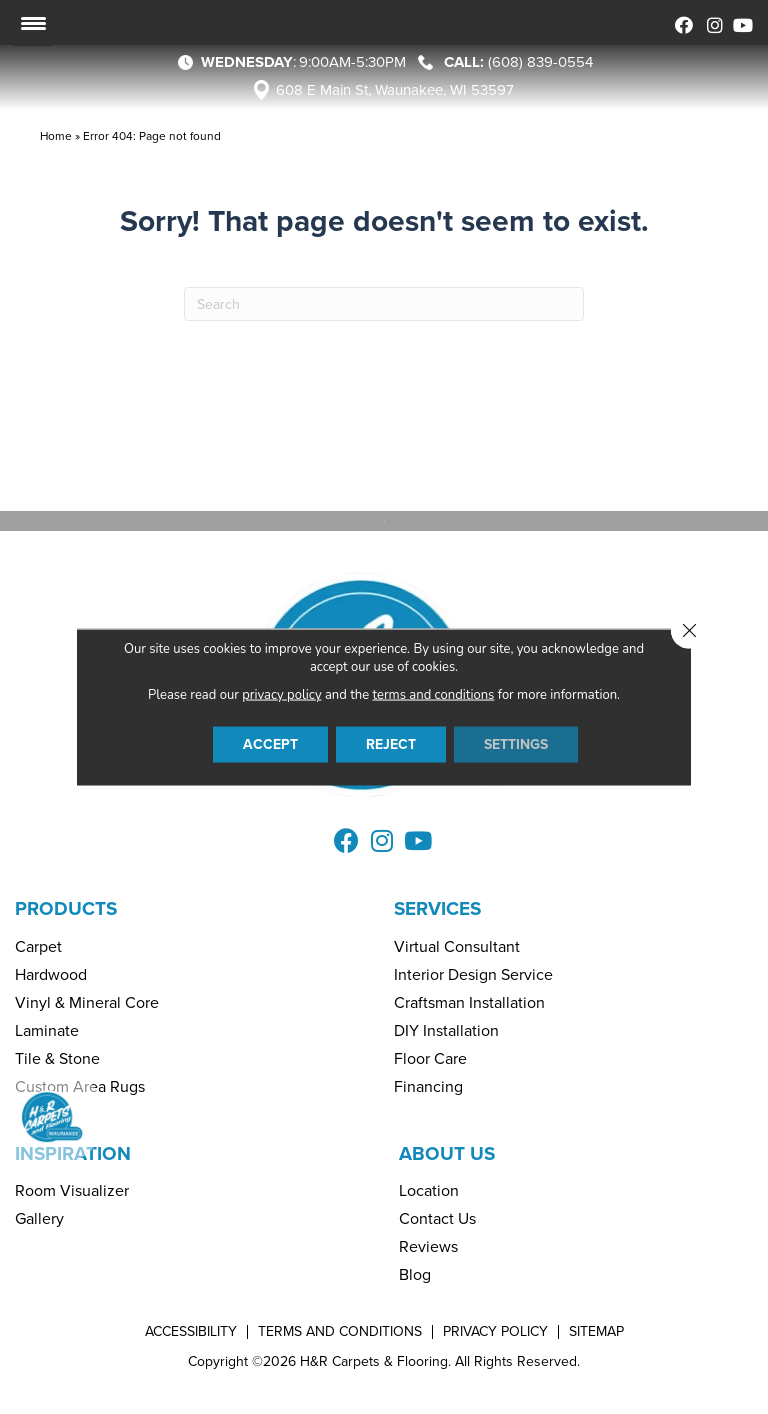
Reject (391, 744)
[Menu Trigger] (33, 23)
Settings (516, 744)
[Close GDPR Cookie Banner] (689, 631)
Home (56, 136)
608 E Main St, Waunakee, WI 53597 (395, 90)
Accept (270, 744)
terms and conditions (434, 695)
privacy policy (281, 695)
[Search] (384, 304)
